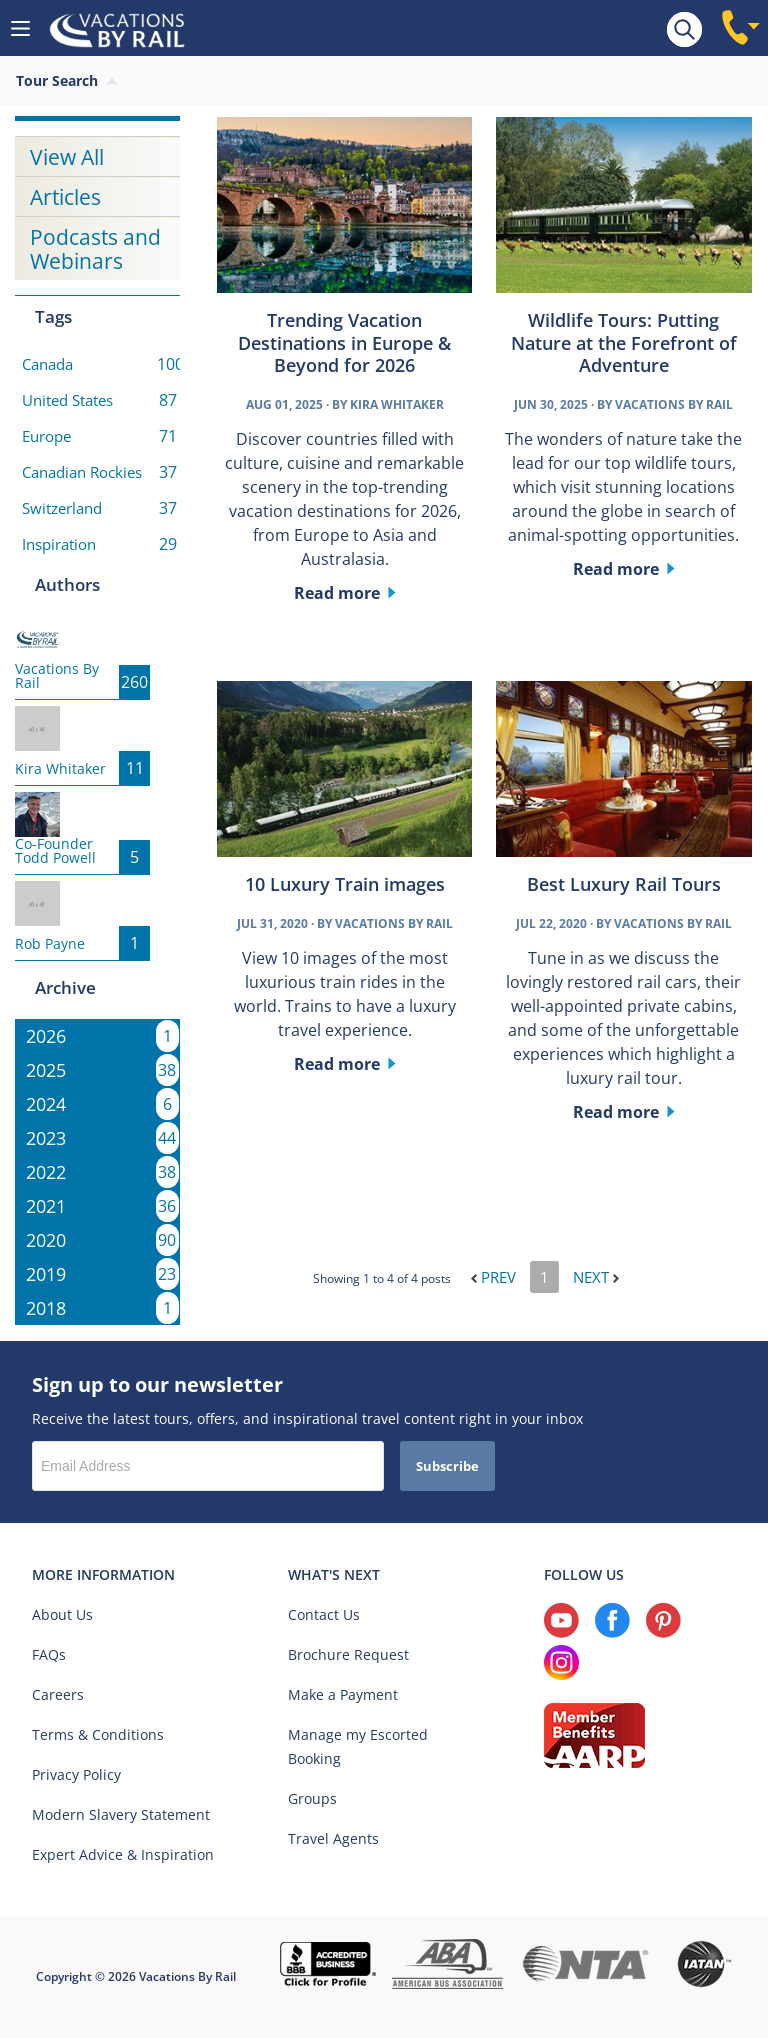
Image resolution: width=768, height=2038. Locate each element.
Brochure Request (348, 1654)
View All (67, 157)
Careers (58, 1694)
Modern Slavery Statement (121, 1814)
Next (596, 1277)
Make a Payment (343, 1694)
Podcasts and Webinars (95, 249)
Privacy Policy (76, 1774)
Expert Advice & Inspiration (123, 1854)
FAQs (49, 1654)
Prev (493, 1277)
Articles (65, 197)
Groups (312, 1798)
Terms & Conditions (98, 1734)
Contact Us (324, 1614)
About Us (62, 1614)
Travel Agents (333, 1838)
